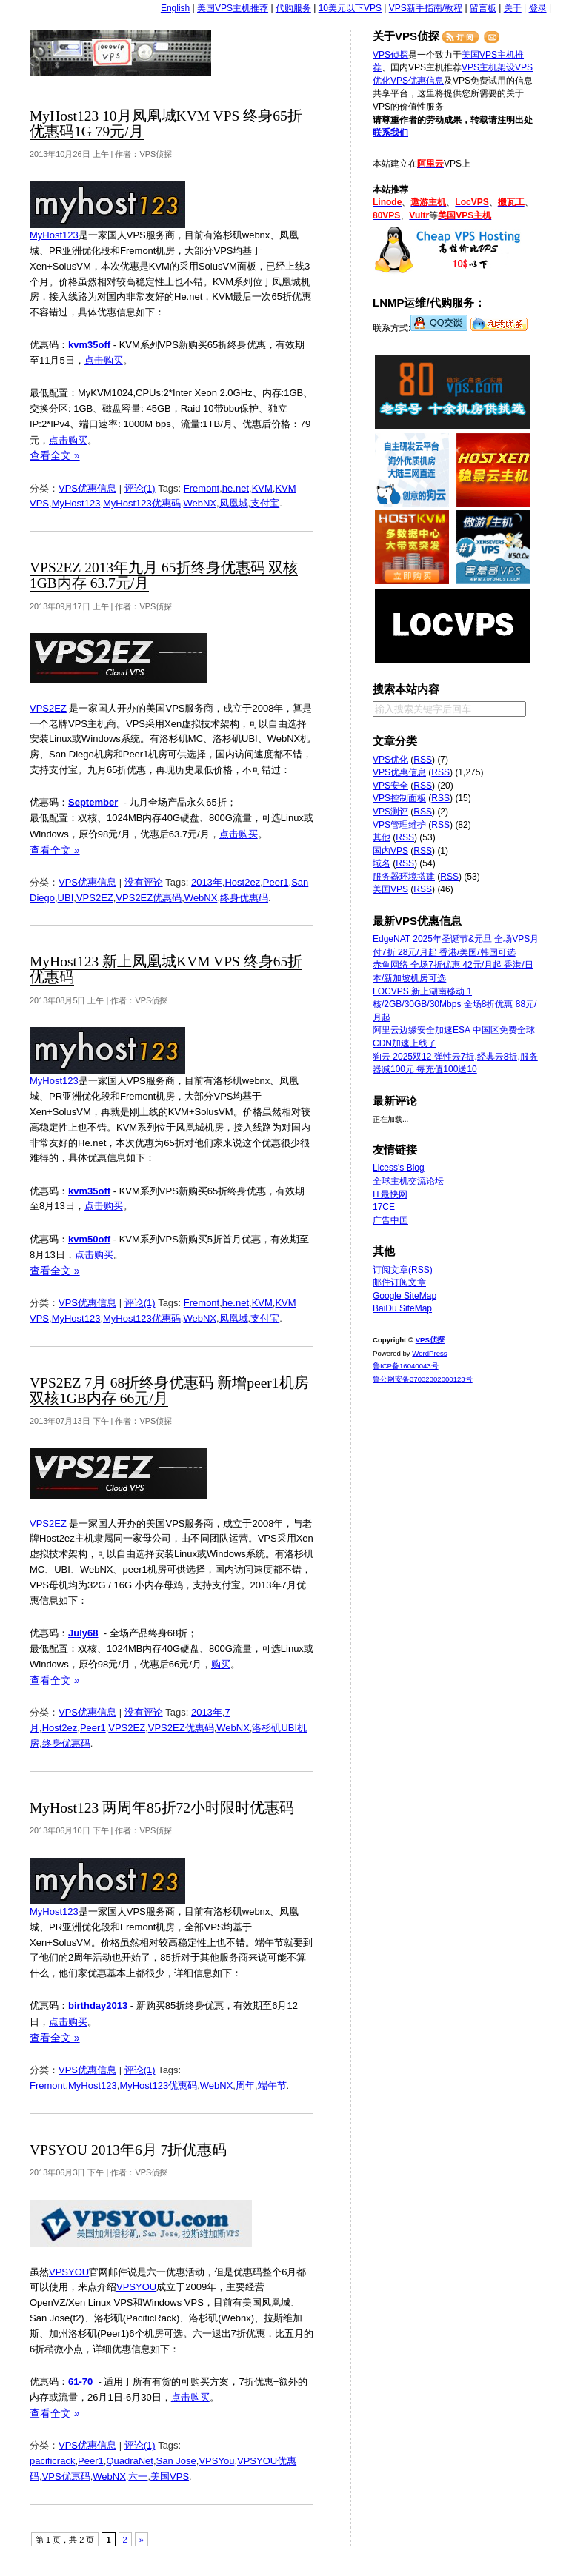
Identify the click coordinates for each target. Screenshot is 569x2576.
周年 (245, 2085)
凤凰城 (233, 503)
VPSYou (216, 2460)
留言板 (483, 8)
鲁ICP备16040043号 (406, 1366)
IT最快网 (390, 1194)
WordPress (429, 1353)
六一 (137, 2476)
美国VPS (169, 2476)
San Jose (176, 2460)
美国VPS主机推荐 (232, 8)
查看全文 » (55, 455)
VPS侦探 (121, 53)
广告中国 (390, 1220)
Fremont (201, 488)
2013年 (206, 882)
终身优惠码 (244, 897)
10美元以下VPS (350, 8)
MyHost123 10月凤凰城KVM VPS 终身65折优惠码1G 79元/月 (166, 123)
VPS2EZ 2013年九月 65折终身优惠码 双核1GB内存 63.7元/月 (164, 575)
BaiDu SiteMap (402, 1308)
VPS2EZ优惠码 (149, 897)
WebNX (199, 503)
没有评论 (143, 882)
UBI (66, 897)
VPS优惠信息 (87, 488)
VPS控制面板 (399, 798)
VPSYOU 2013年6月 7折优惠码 (128, 2150)
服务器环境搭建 (404, 877)
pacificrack (52, 2460)
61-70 (80, 2381)
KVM (262, 488)
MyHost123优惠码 (142, 503)
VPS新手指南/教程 (425, 8)
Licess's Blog (399, 1167)
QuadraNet (129, 2460)
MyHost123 (54, 235)
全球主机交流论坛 (408, 1181)
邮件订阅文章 (399, 1282)
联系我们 (390, 132)
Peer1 (276, 882)
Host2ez (242, 882)
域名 (381, 863)
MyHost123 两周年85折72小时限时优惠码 (162, 1808)
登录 (538, 8)
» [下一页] (141, 2539)
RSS (422, 760)
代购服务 (293, 8)
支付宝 (264, 503)
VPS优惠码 (66, 2476)
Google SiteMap (404, 1296)
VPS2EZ (48, 708)
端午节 (272, 2085)
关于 (513, 8)
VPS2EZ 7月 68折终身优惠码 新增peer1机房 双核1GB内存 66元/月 (169, 1390)
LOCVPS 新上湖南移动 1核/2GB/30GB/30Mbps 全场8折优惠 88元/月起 (454, 1004)
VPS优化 (390, 760)
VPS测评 (390, 811)
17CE (384, 1207)
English (175, 8)
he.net (235, 488)
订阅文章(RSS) (403, 1270)
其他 (381, 837)
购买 (220, 1664)
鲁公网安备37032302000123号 (423, 1379)
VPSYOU (69, 2272)
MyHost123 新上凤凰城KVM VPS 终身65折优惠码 (166, 969)
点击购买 (103, 360)
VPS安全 (390, 785)
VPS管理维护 (399, 825)
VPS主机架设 (488, 67)
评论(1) (140, 488)
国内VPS (390, 851)
